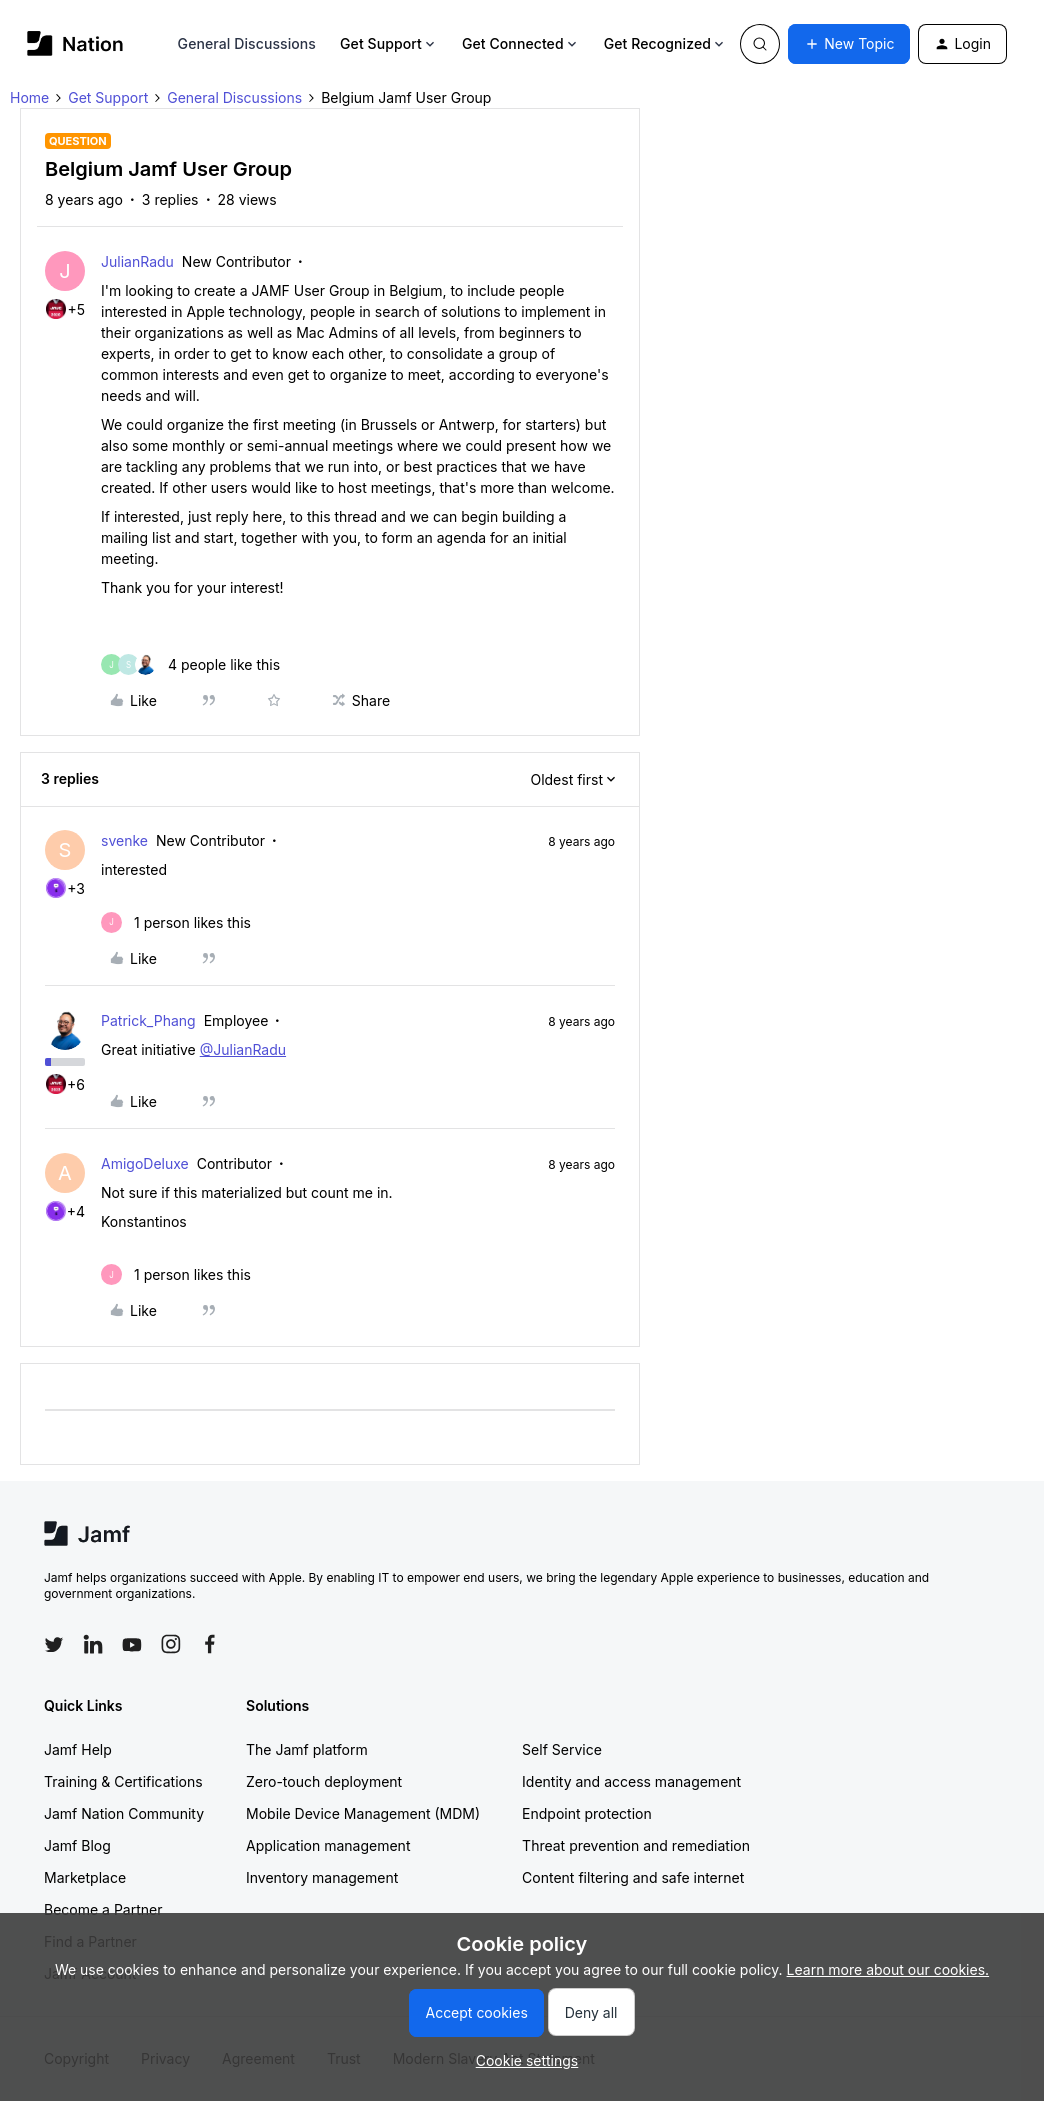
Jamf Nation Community (124, 1813)
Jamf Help (78, 1749)
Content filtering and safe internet (633, 1877)
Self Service (562, 1749)
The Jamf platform (307, 1749)
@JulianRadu (243, 1049)
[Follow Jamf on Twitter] (54, 1645)
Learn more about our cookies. (888, 1969)
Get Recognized (665, 43)
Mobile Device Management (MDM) (363, 1813)
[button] (849, 44)
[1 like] (176, 922)
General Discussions (247, 43)
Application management (328, 1845)
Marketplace (85, 1877)
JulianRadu (137, 261)
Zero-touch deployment (324, 1781)
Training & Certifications (123, 1781)
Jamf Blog (77, 1845)
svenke (124, 840)
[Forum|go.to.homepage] (75, 43)
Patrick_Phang (148, 1020)
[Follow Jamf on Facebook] (210, 1644)
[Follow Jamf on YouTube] (132, 1644)
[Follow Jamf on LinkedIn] (93, 1644)
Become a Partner (103, 1909)
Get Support (389, 43)
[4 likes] (190, 664)
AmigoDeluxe (145, 1163)
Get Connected (521, 43)
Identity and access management (631, 1781)
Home (29, 97)
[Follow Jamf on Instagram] (171, 1644)
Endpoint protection (587, 1813)
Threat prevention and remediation (636, 1845)
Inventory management (322, 1877)
